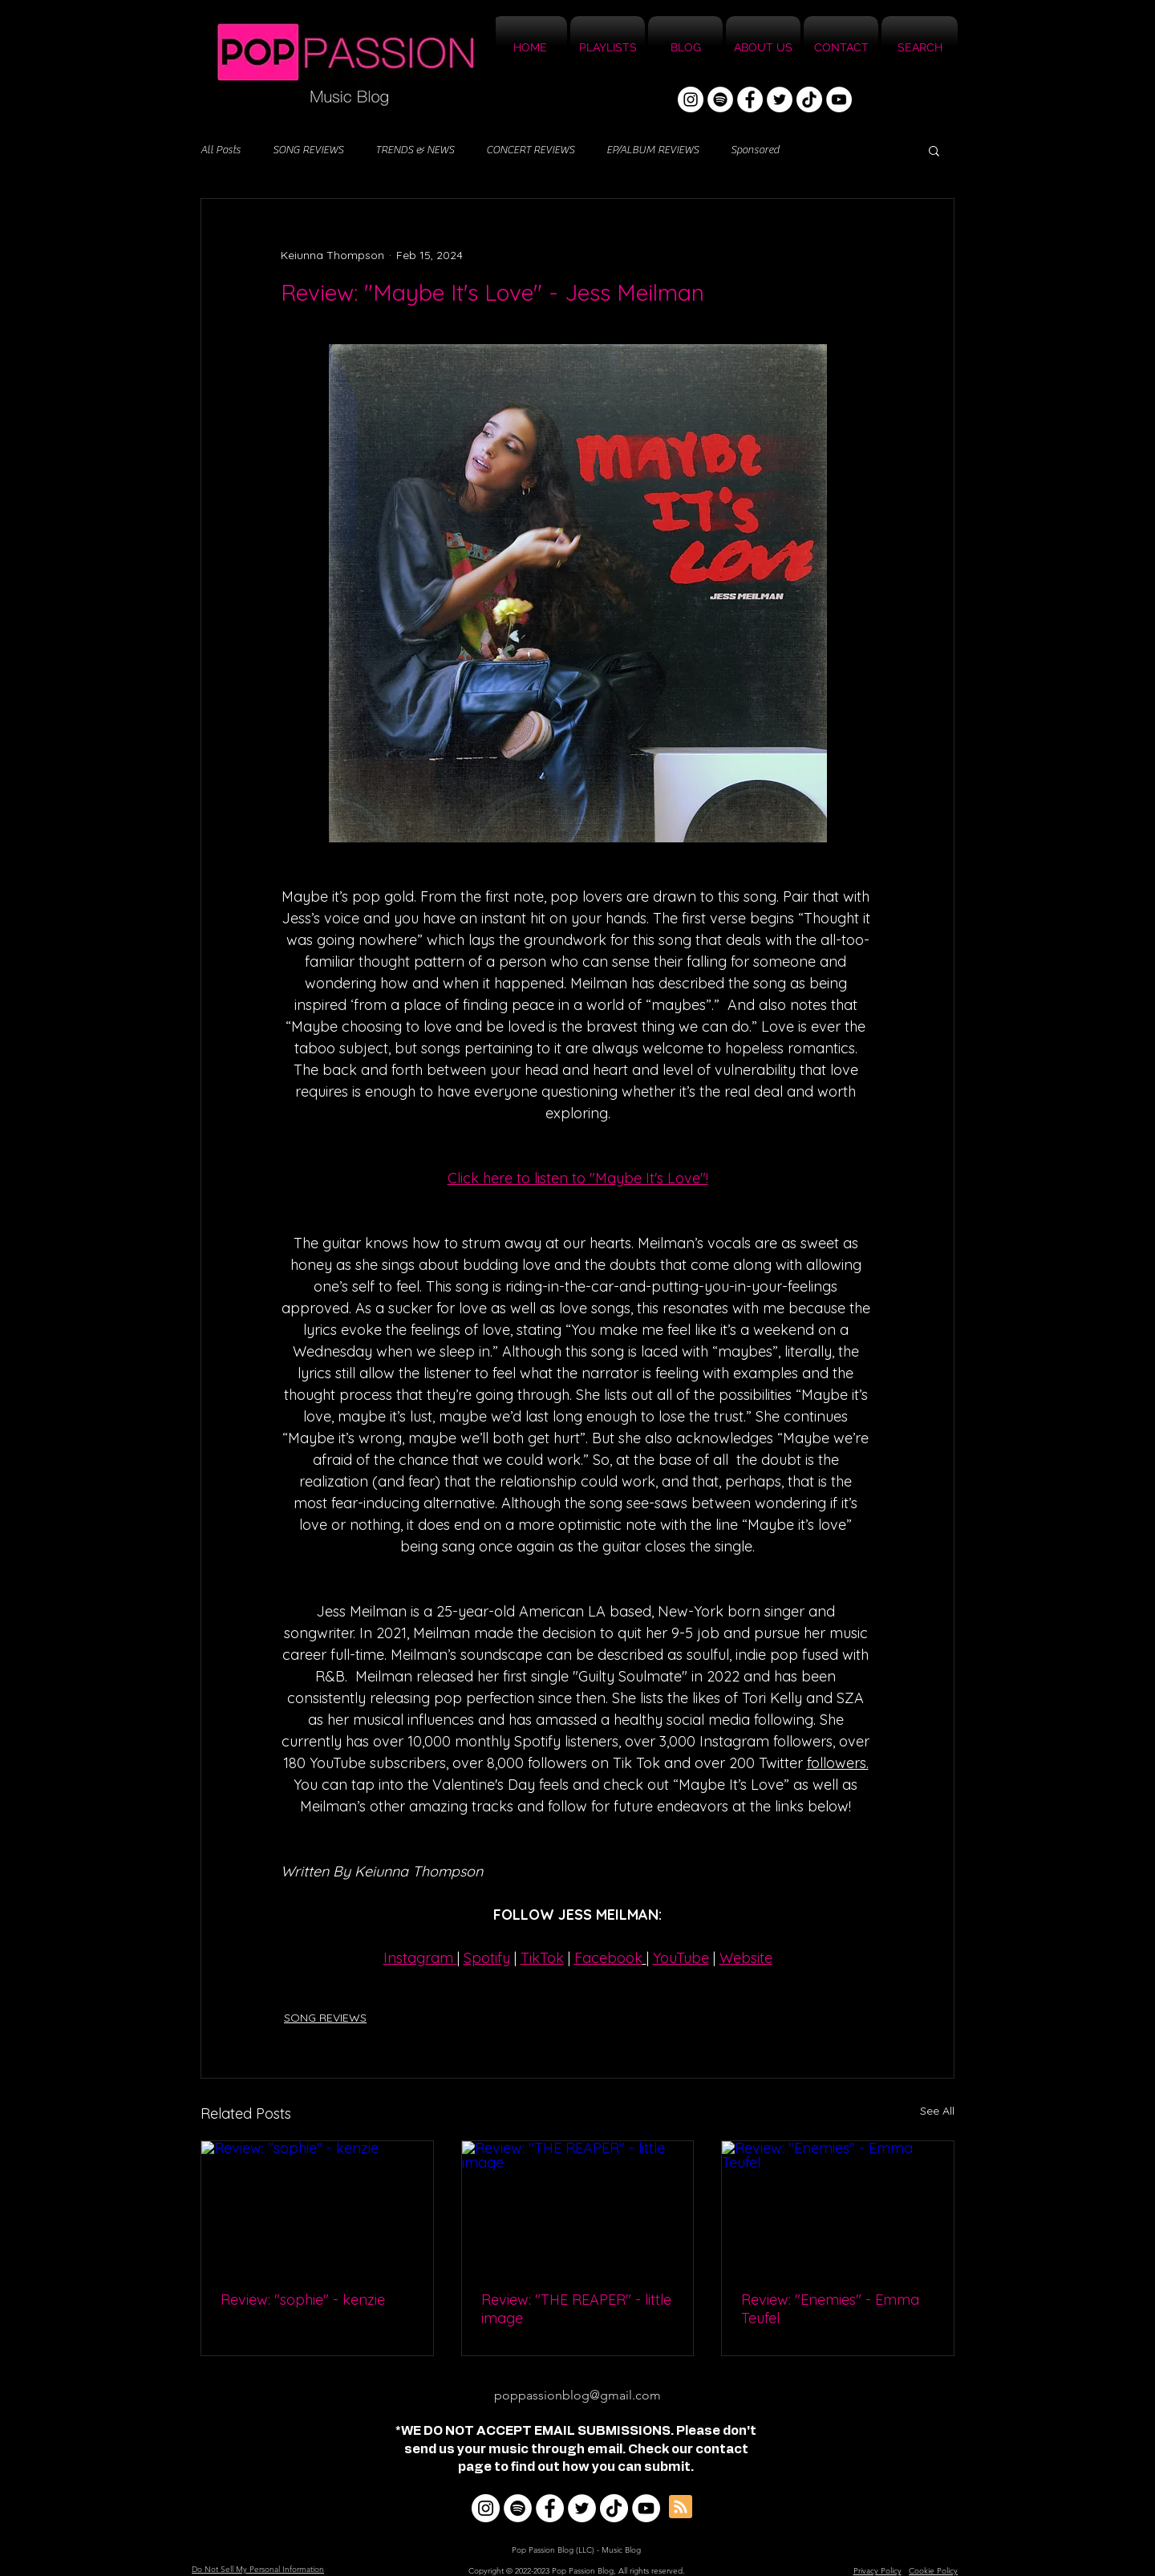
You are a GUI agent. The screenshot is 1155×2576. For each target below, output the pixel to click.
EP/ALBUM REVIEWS (652, 150)
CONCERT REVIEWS (530, 150)
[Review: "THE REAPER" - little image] (578, 2206)
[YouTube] (839, 99)
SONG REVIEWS (308, 150)
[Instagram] (690, 99)
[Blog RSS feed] (680, 2507)
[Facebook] (750, 99)
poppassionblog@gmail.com (577, 2395)
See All (937, 2110)
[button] (934, 150)
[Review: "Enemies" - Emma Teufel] (838, 2206)
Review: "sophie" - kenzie (303, 2299)
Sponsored (755, 150)
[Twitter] (779, 99)
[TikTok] (809, 99)
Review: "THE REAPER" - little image (576, 2308)
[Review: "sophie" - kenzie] (317, 2206)
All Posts (221, 150)
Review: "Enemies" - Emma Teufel (830, 2308)
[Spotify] (720, 99)
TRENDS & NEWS (414, 150)
